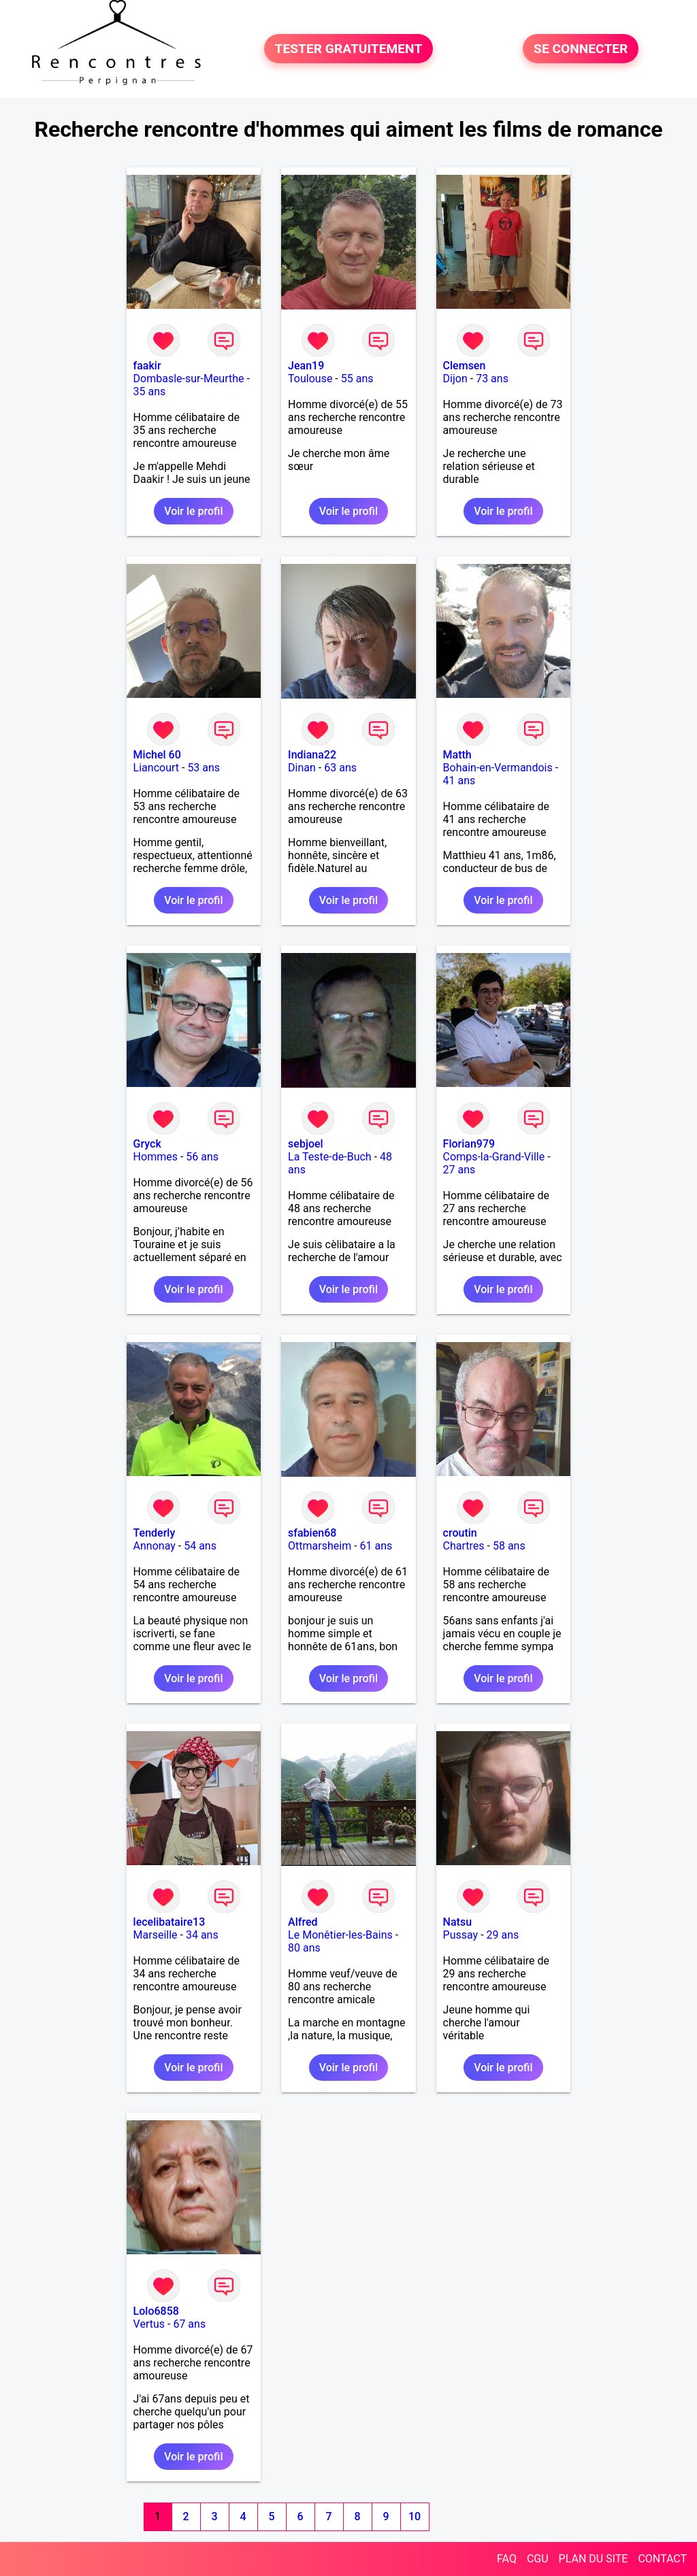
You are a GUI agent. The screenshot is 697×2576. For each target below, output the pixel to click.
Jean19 (306, 365)
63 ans (340, 767)
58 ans (509, 1545)
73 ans (492, 378)
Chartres (464, 1545)
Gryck (147, 1143)
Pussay (461, 1934)
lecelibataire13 (169, 1922)
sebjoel (305, 1143)
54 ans (200, 1545)
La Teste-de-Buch (330, 1156)
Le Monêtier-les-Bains (340, 1934)
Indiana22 (312, 754)
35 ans (149, 391)
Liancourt (156, 767)
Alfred (302, 1922)
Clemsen (464, 365)
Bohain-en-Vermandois (498, 767)
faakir (147, 365)
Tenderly (154, 1532)
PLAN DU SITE (593, 2558)
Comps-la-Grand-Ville (494, 1156)
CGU (538, 2558)
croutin (460, 1532)
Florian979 (469, 1143)
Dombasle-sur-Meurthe (188, 378)
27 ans (459, 1169)
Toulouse (310, 378)
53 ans (203, 767)
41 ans (459, 780)
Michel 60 (157, 754)
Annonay (154, 1545)
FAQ (507, 2558)
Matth (457, 754)
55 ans (357, 378)
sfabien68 (312, 1532)
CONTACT (662, 2558)
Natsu (457, 1922)
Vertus (149, 2324)
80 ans (304, 1947)
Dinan (302, 767)
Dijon (455, 378)
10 (414, 2516)
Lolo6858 (156, 2311)
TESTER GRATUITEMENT (349, 48)
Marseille (155, 1934)
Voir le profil (193, 511)
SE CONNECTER (581, 48)
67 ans (189, 2324)
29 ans (503, 1934)
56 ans (202, 1156)
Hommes (155, 1156)
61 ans (376, 1545)
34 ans (202, 1934)
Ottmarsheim (319, 1545)
